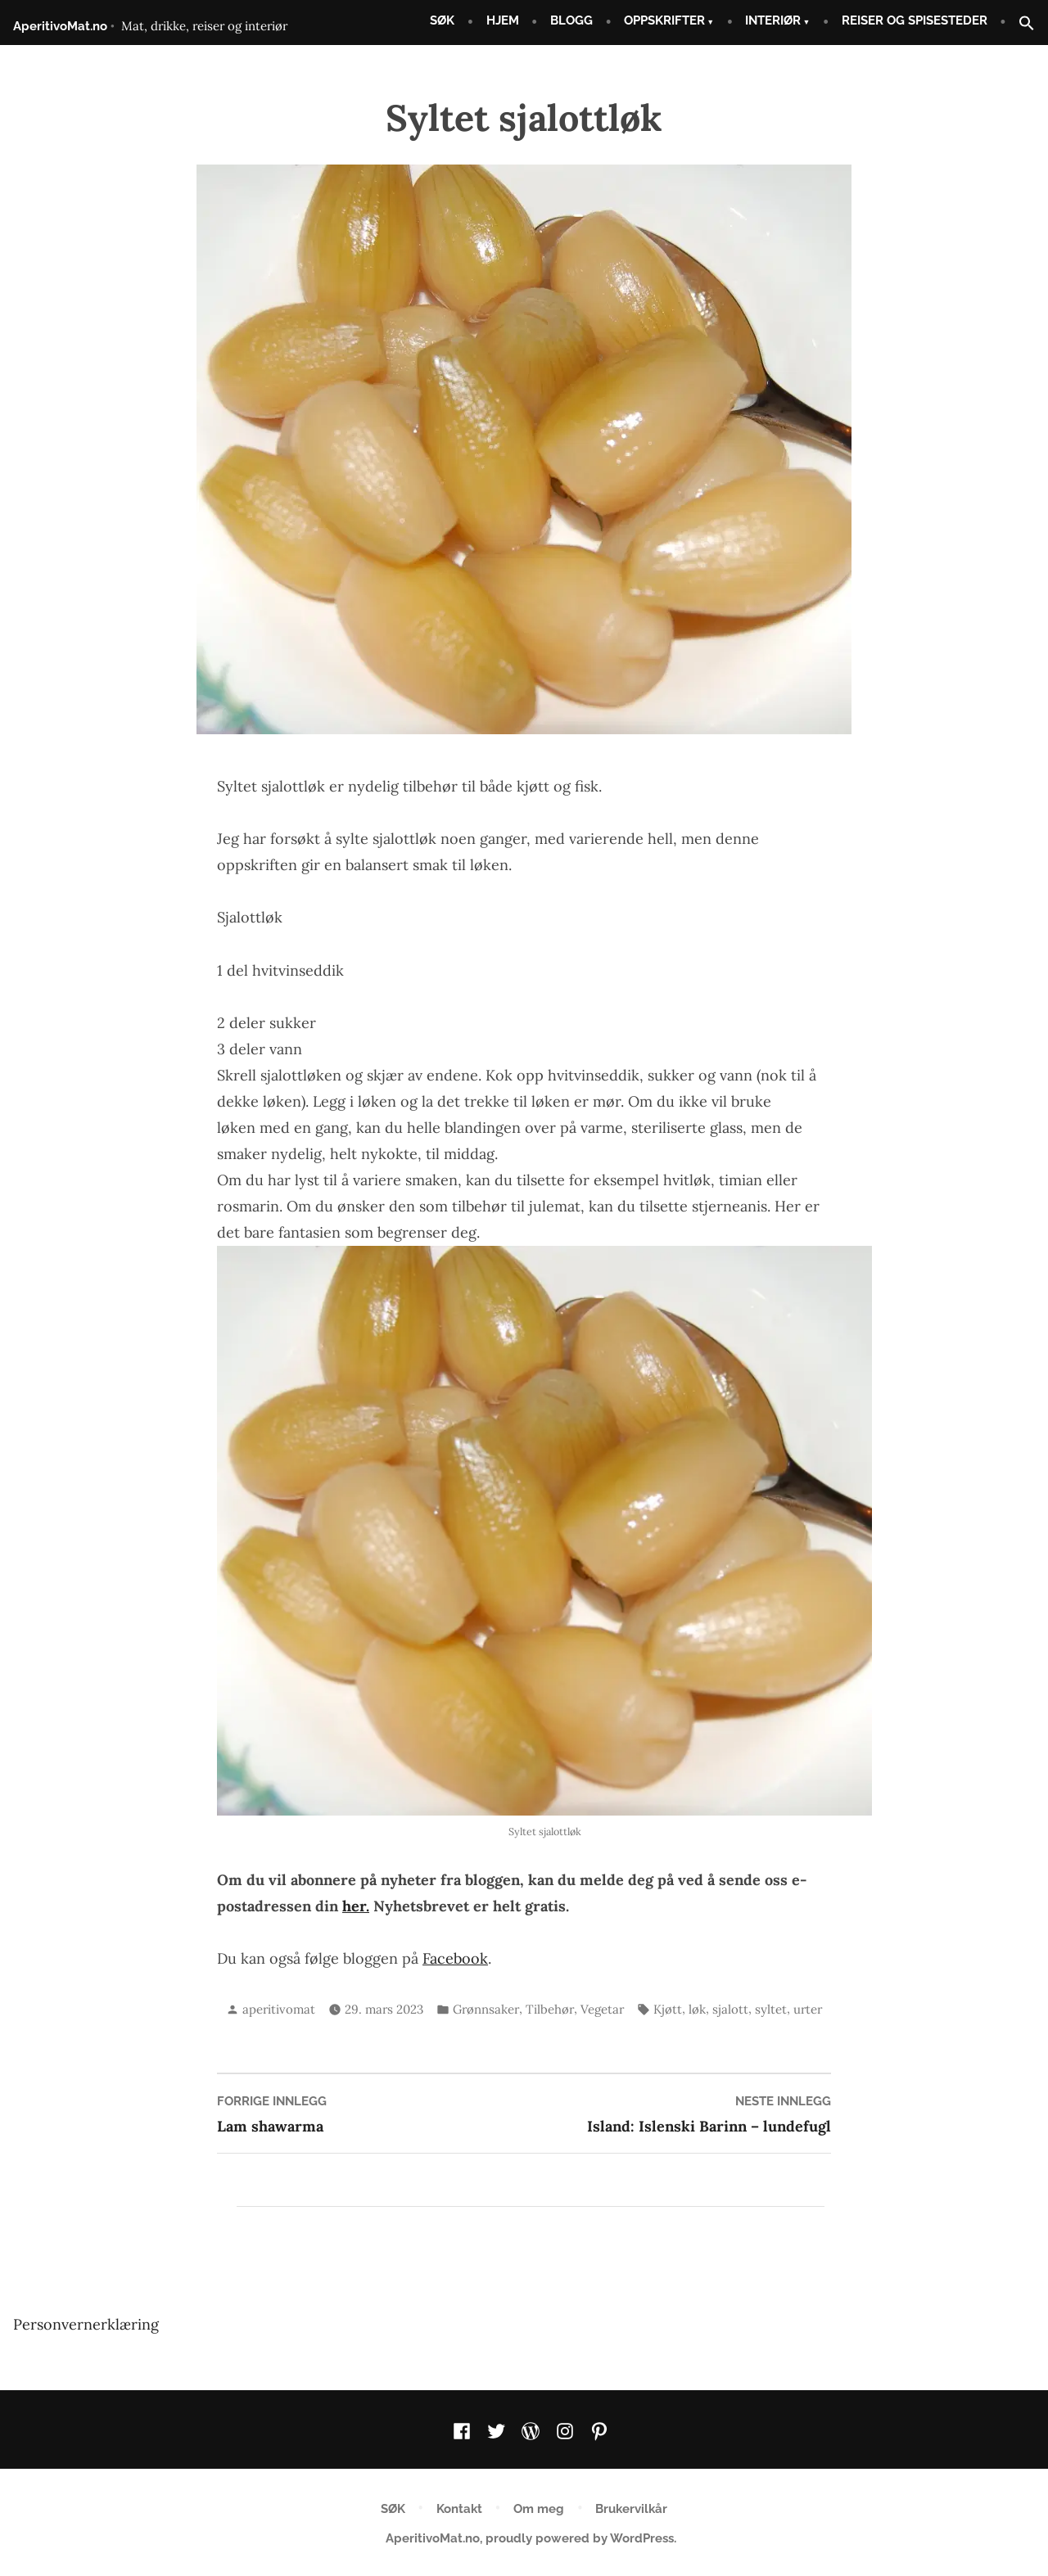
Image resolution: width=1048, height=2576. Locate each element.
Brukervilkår (631, 2509)
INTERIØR (773, 20)
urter (807, 2009)
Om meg (538, 2509)
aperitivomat (278, 2009)
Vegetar (602, 2009)
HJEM (502, 20)
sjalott (730, 2009)
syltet (771, 2009)
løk (697, 2009)
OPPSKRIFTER (664, 20)
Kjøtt (667, 2009)
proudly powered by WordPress (580, 2538)
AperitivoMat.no (60, 26)
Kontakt (459, 2509)
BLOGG (571, 20)
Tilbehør (550, 2009)
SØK (442, 20)
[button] (1020, 24)
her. (355, 1906)
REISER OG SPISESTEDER (914, 20)
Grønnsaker (486, 2009)
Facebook (455, 1958)
